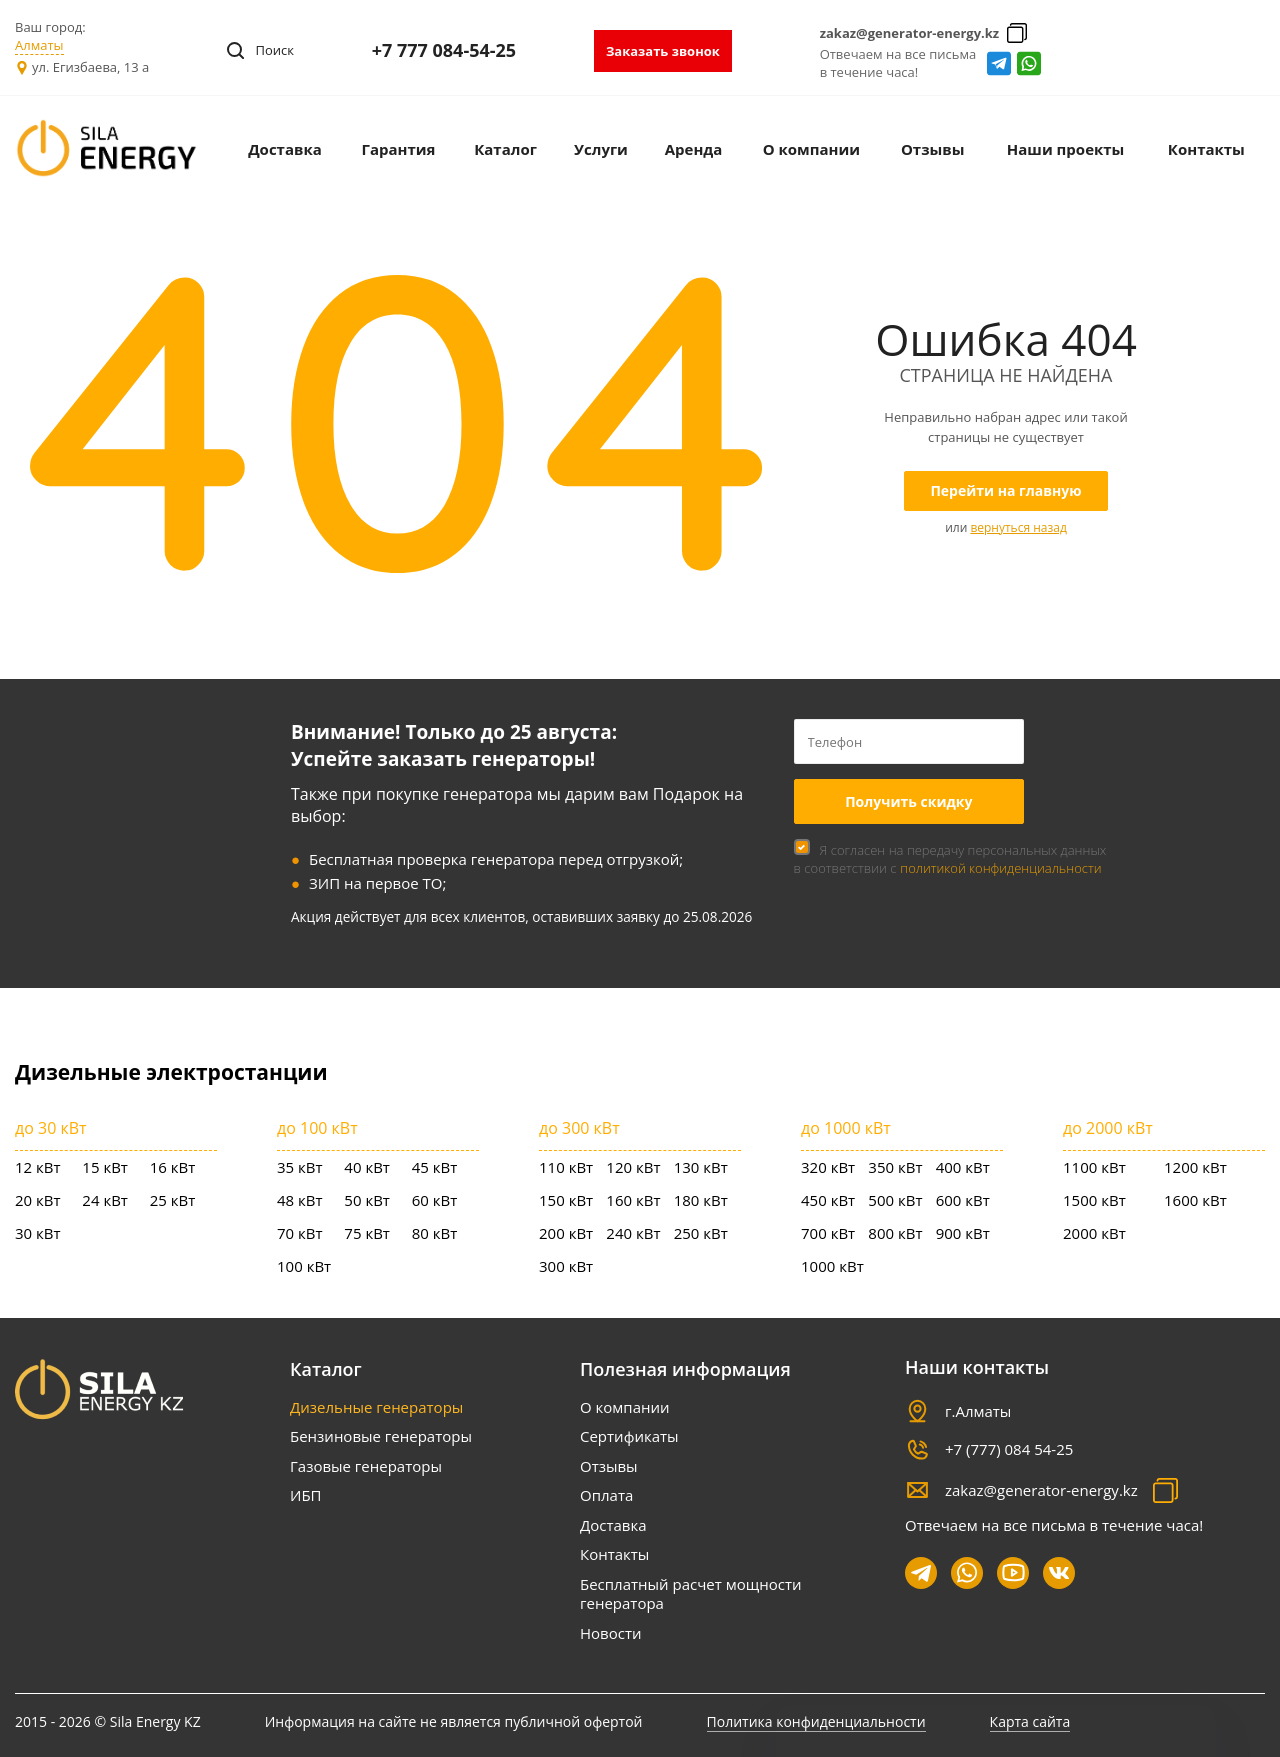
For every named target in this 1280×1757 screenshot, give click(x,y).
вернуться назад (1018, 527)
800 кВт (895, 1233)
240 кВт (633, 1233)
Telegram (999, 63)
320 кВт (828, 1167)
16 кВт (173, 1167)
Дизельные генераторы (376, 1407)
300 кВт (566, 1266)
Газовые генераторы (366, 1466)
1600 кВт (1195, 1200)
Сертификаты (629, 1436)
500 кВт (895, 1200)
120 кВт (633, 1167)
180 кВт (701, 1200)
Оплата (606, 1495)
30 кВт (38, 1233)
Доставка (613, 1525)
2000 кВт (1094, 1233)
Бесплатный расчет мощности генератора (690, 1594)
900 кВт (963, 1233)
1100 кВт (1094, 1167)
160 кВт (633, 1200)
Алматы (39, 45)
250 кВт (701, 1233)
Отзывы (609, 1466)
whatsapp (1029, 63)
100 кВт (304, 1266)
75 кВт (367, 1233)
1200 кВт (1195, 1167)
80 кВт (435, 1233)
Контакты (614, 1554)
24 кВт (105, 1200)
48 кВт (300, 1200)
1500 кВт (1094, 1200)
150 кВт (566, 1200)
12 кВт (38, 1167)
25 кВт (173, 1200)
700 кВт (828, 1233)
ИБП (306, 1495)
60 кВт (435, 1200)
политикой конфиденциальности (1000, 868)
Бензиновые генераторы (381, 1436)
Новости (611, 1633)
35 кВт (300, 1167)
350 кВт (895, 1167)
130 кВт (701, 1167)
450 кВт (828, 1200)
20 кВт (38, 1200)
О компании (625, 1407)
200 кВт (566, 1233)
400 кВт (963, 1167)
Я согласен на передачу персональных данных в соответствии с (950, 859)
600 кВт (963, 1200)
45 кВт (435, 1167)
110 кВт (566, 1167)
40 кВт (367, 1167)
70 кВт (300, 1233)
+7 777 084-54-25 (444, 50)
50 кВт (367, 1200)
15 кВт (105, 1167)
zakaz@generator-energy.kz (910, 33)
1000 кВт (832, 1266)
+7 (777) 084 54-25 (1009, 1449)
